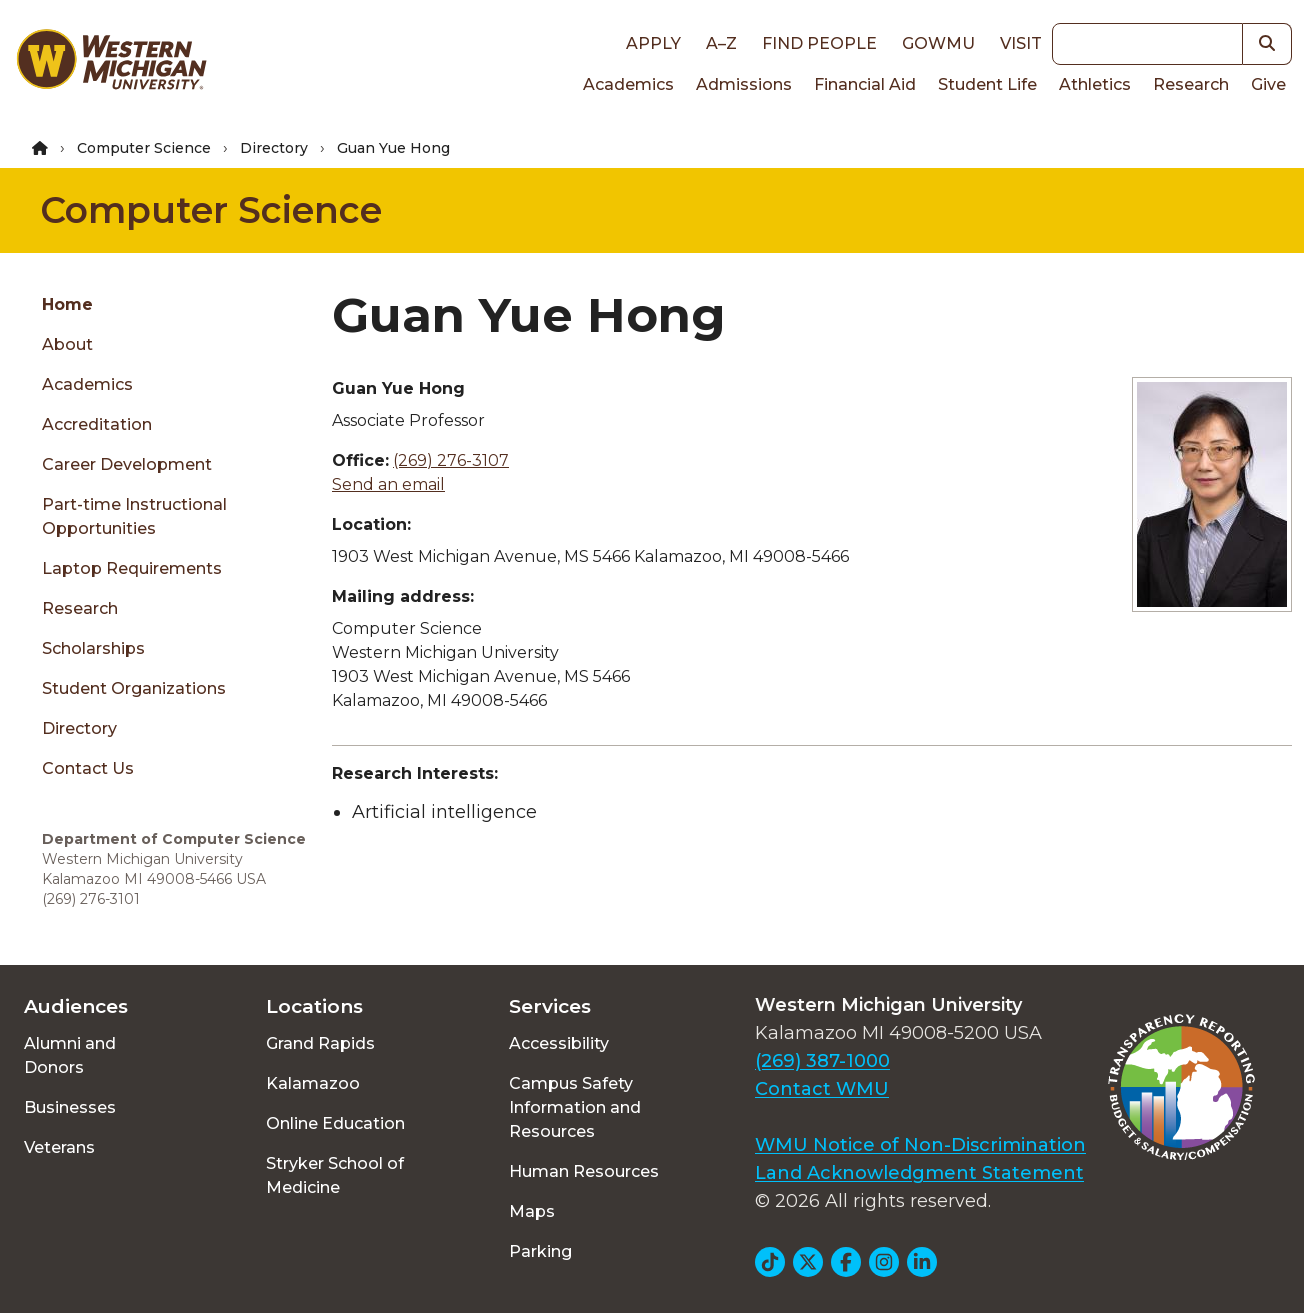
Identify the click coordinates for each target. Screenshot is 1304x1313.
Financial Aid (865, 84)
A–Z (721, 43)
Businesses (70, 1107)
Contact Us (88, 768)
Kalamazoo (313, 1083)
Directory (274, 148)
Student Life (987, 84)
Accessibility (559, 1043)
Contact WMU (822, 1089)
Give (1268, 84)
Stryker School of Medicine (335, 1175)
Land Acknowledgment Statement (919, 1173)
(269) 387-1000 (822, 1061)
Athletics (1095, 84)
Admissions (744, 84)
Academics (628, 84)
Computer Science (144, 148)
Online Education (335, 1123)
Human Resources (584, 1171)
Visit (1021, 43)
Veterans (59, 1147)
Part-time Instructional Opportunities (134, 516)
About (67, 344)
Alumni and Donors (70, 1055)
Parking (540, 1251)
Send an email (388, 484)
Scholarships (93, 648)
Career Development (127, 464)
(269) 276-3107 (451, 460)
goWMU (938, 43)
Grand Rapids (320, 1043)
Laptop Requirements (132, 568)
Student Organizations (134, 688)
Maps (532, 1211)
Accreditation (97, 424)
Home (67, 304)
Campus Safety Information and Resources (575, 1107)
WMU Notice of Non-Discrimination (920, 1145)
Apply (653, 43)
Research (1191, 84)
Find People (819, 43)
